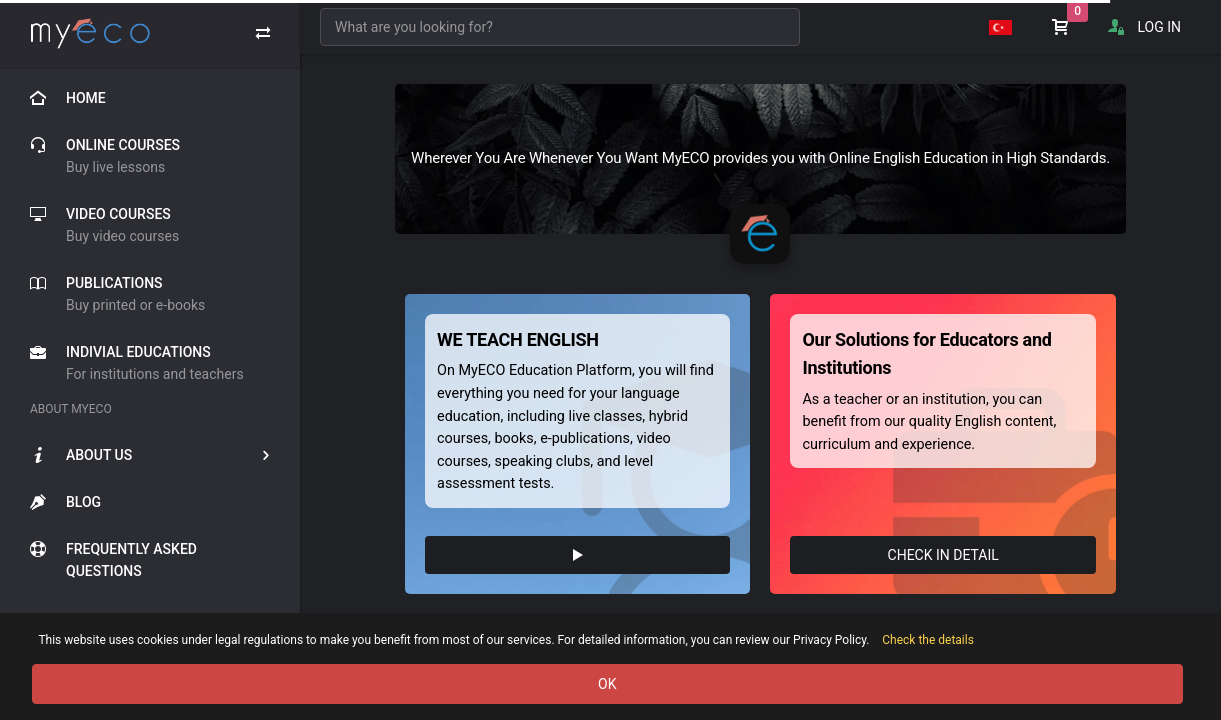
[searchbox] (560, 27)
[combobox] (560, 27)
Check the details (928, 640)
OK (607, 684)
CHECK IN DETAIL (943, 555)
